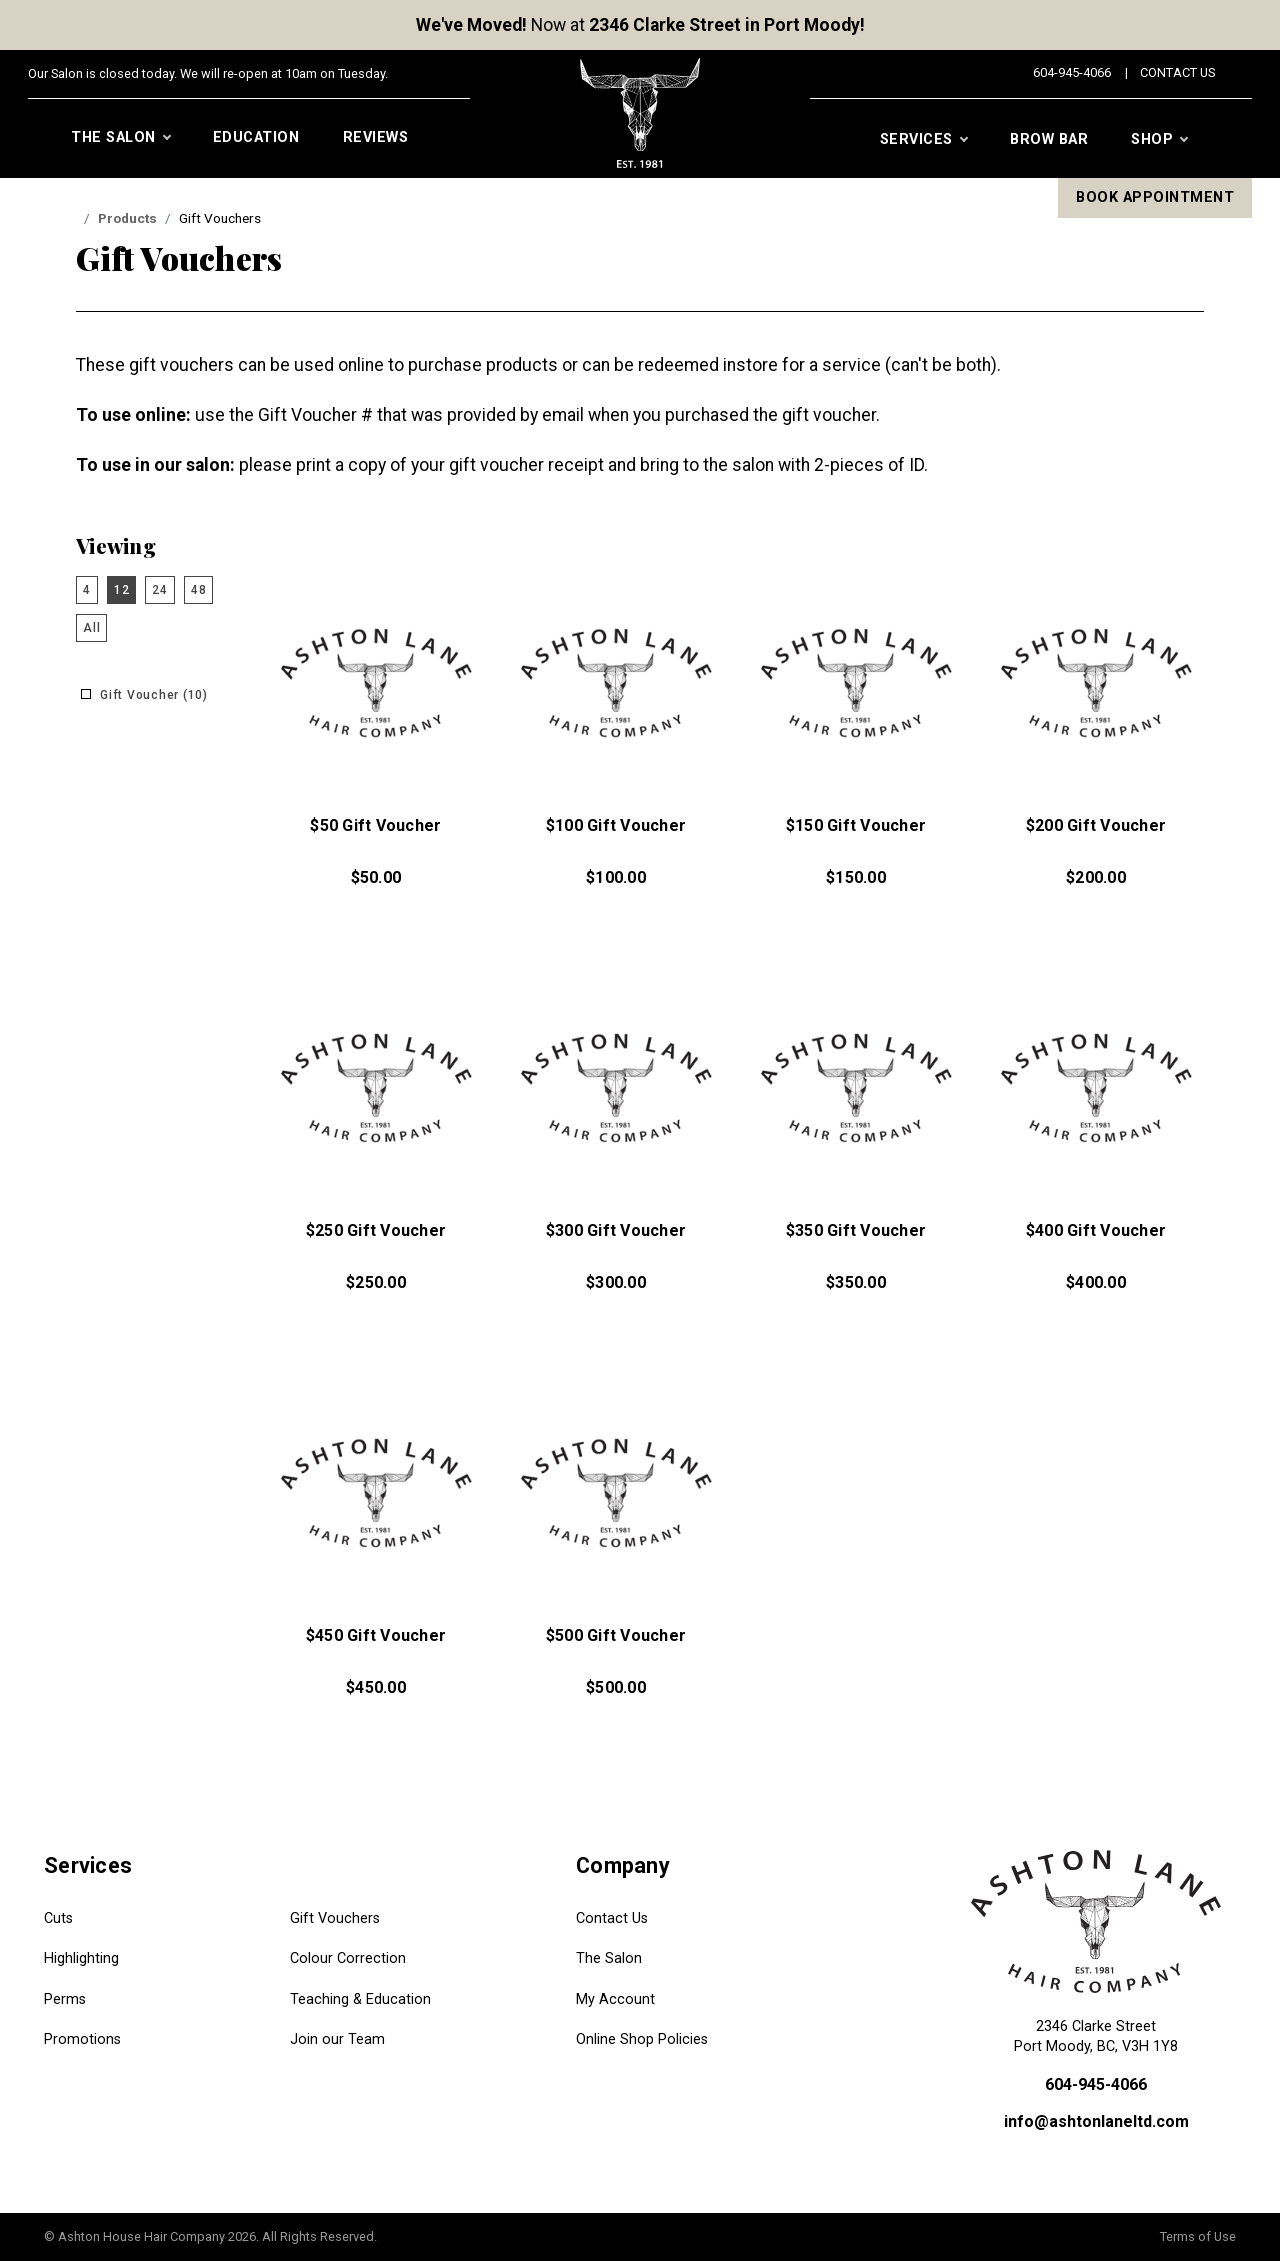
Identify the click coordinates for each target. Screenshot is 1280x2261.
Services (923, 140)
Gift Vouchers (335, 1918)
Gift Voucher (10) (154, 695)
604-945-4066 (1072, 72)
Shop (1159, 140)
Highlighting (81, 1958)
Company (623, 1865)
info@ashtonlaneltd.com (1096, 2121)
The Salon (120, 138)
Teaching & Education (360, 1999)
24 (160, 590)
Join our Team (337, 2039)
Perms (65, 1999)
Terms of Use (1198, 2236)
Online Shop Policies (642, 2039)
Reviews (376, 137)
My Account (615, 1999)
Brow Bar (1049, 139)
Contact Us (1177, 72)
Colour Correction (348, 1958)
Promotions (82, 2039)
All (91, 628)
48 (199, 590)
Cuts (58, 1918)
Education (256, 137)
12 (122, 590)
